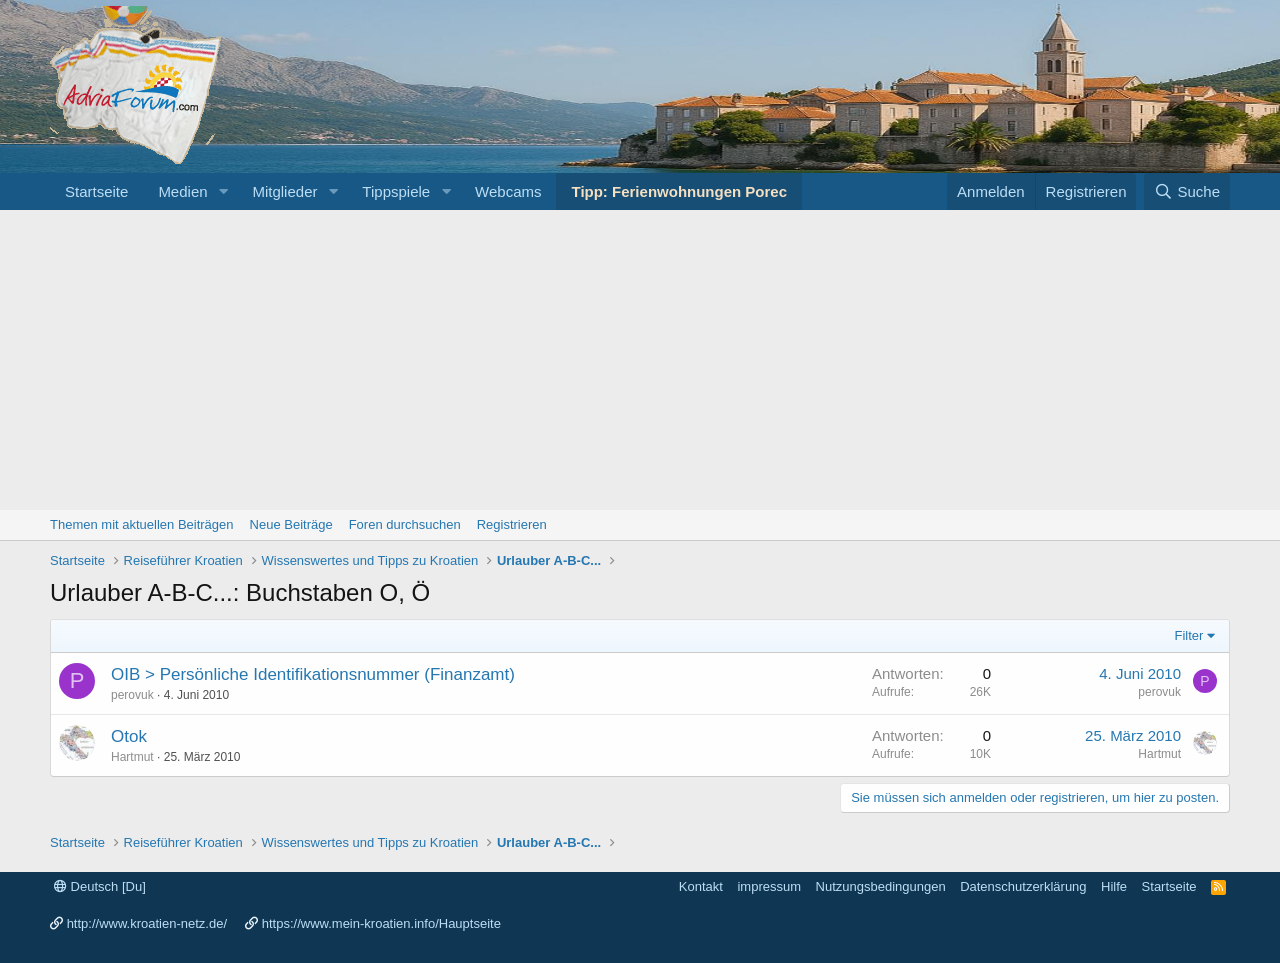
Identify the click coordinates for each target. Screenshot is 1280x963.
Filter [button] (1189, 635)
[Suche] (1187, 191)
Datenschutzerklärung (1023, 886)
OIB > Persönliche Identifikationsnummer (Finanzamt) (313, 674)
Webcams (508, 191)
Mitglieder (284, 191)
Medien (182, 191)
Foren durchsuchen (405, 524)
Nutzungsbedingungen (881, 886)
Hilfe (1114, 886)
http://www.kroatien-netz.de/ (147, 923)
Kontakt (701, 886)
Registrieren (512, 524)
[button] (223, 191)
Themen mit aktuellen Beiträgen (142, 524)
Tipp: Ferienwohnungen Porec (679, 191)
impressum (769, 886)
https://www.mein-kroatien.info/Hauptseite (381, 923)
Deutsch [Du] (100, 886)
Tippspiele (396, 191)
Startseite (96, 191)
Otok (129, 736)
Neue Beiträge (291, 524)
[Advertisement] (640, 360)
